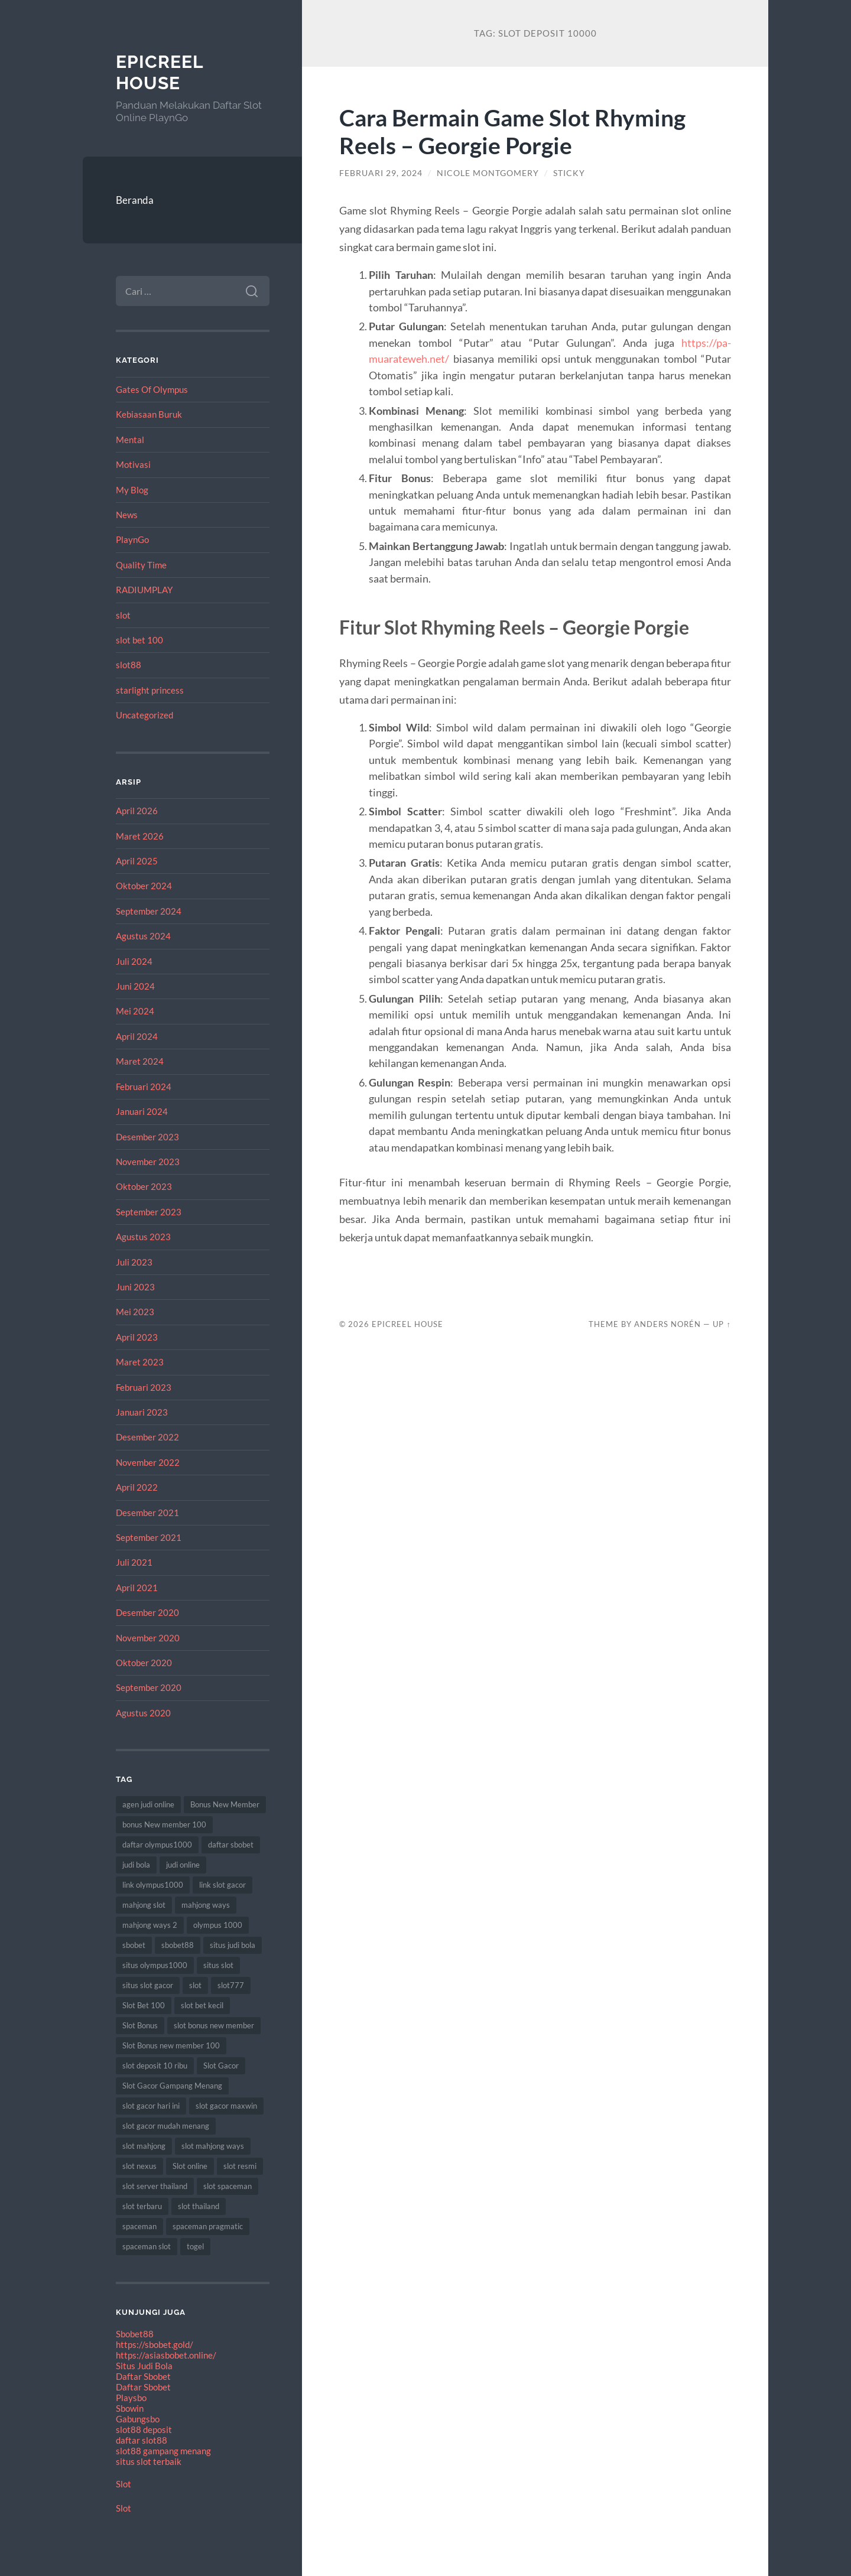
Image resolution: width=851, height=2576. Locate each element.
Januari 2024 (142, 1111)
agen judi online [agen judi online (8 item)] (148, 1804)
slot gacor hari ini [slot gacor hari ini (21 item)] (151, 2105)
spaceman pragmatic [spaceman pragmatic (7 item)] (208, 2226)
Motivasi (133, 464)
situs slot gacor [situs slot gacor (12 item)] (147, 1985)
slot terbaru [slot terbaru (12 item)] (142, 2206)
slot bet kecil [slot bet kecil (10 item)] (202, 2005)
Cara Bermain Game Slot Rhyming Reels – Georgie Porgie (512, 131)
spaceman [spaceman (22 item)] (139, 2226)
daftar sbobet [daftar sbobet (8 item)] (231, 1844)
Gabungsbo (138, 2419)
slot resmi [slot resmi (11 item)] (239, 2166)
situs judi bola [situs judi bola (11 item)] (232, 1945)
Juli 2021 (134, 1562)
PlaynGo (132, 539)
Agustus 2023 (143, 1236)
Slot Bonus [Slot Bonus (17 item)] (140, 2025)
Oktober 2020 (144, 1662)
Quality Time (141, 565)
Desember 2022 (147, 1437)
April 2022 (137, 1487)
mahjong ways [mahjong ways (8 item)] (205, 1905)
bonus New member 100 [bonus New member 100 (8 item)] (164, 1824)
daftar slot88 (141, 2440)
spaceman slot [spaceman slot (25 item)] (146, 2246)
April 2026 (137, 810)
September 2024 (148, 911)
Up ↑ (721, 1324)
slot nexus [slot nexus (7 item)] (139, 2166)
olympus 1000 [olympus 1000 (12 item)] (217, 1925)
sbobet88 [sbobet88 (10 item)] (177, 1945)
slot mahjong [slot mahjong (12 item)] (143, 2146)
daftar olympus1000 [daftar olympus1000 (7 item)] (157, 1844)
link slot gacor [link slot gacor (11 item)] (222, 1884)
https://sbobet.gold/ (154, 2344)
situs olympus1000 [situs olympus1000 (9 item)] (154, 1965)
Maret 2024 (140, 1061)
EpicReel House (159, 72)
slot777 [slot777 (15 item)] (230, 1985)
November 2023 (148, 1161)
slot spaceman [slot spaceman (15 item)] (227, 2186)
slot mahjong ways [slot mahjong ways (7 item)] (212, 2146)
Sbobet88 (135, 2333)
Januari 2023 (142, 1412)
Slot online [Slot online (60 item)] (190, 2166)
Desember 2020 (147, 1612)
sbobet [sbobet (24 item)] (133, 1945)
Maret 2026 (140, 836)
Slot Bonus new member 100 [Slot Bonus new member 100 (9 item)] (171, 2045)
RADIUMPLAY (144, 589)
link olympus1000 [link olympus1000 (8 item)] (152, 1884)
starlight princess (150, 690)
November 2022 (148, 1462)
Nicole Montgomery (488, 173)
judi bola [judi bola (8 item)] (136, 1864)
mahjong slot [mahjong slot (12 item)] (143, 1905)
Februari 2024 (143, 1086)
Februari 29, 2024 (381, 173)
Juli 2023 (134, 1262)
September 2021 (148, 1537)
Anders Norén (667, 1324)
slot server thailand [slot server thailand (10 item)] (154, 2186)
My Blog (132, 489)
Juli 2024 (134, 961)
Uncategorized (144, 715)
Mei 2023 (135, 1311)
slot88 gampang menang (163, 2450)
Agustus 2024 (143, 936)
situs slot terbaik (148, 2461)
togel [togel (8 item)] (195, 2246)
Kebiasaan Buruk (149, 414)
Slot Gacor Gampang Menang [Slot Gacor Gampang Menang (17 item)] (172, 2085)
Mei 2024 (135, 1011)
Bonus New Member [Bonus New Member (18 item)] (224, 1804)
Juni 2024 (135, 986)
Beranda (135, 200)
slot (123, 615)
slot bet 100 (139, 640)
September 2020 (148, 1687)
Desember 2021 (147, 1512)
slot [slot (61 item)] (195, 1985)
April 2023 (137, 1337)
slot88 (128, 664)
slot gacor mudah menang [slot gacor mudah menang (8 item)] (165, 2126)
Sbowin (130, 2408)
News (127, 514)
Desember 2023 (147, 1136)
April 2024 (137, 1036)
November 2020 (148, 1637)
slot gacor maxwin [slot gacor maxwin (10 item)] (226, 2105)
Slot (123, 2484)
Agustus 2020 (143, 1712)
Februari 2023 (143, 1387)
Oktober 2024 (144, 885)
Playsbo (131, 2397)
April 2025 (137, 861)
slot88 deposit (144, 2429)
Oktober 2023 (144, 1186)
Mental (130, 439)
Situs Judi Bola (144, 2365)
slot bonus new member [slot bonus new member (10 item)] (214, 2025)
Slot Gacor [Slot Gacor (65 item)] (221, 2065)
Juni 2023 (135, 1287)
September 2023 (148, 1211)
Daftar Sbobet (143, 2376)
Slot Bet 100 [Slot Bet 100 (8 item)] (143, 2005)
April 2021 (137, 1587)
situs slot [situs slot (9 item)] (218, 1965)
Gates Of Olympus (152, 389)
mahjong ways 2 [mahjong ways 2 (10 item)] (149, 1925)
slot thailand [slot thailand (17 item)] (198, 2206)
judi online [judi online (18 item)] (183, 1864)
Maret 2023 (140, 1362)
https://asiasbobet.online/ (166, 2355)
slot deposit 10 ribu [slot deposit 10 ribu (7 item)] (154, 2065)
